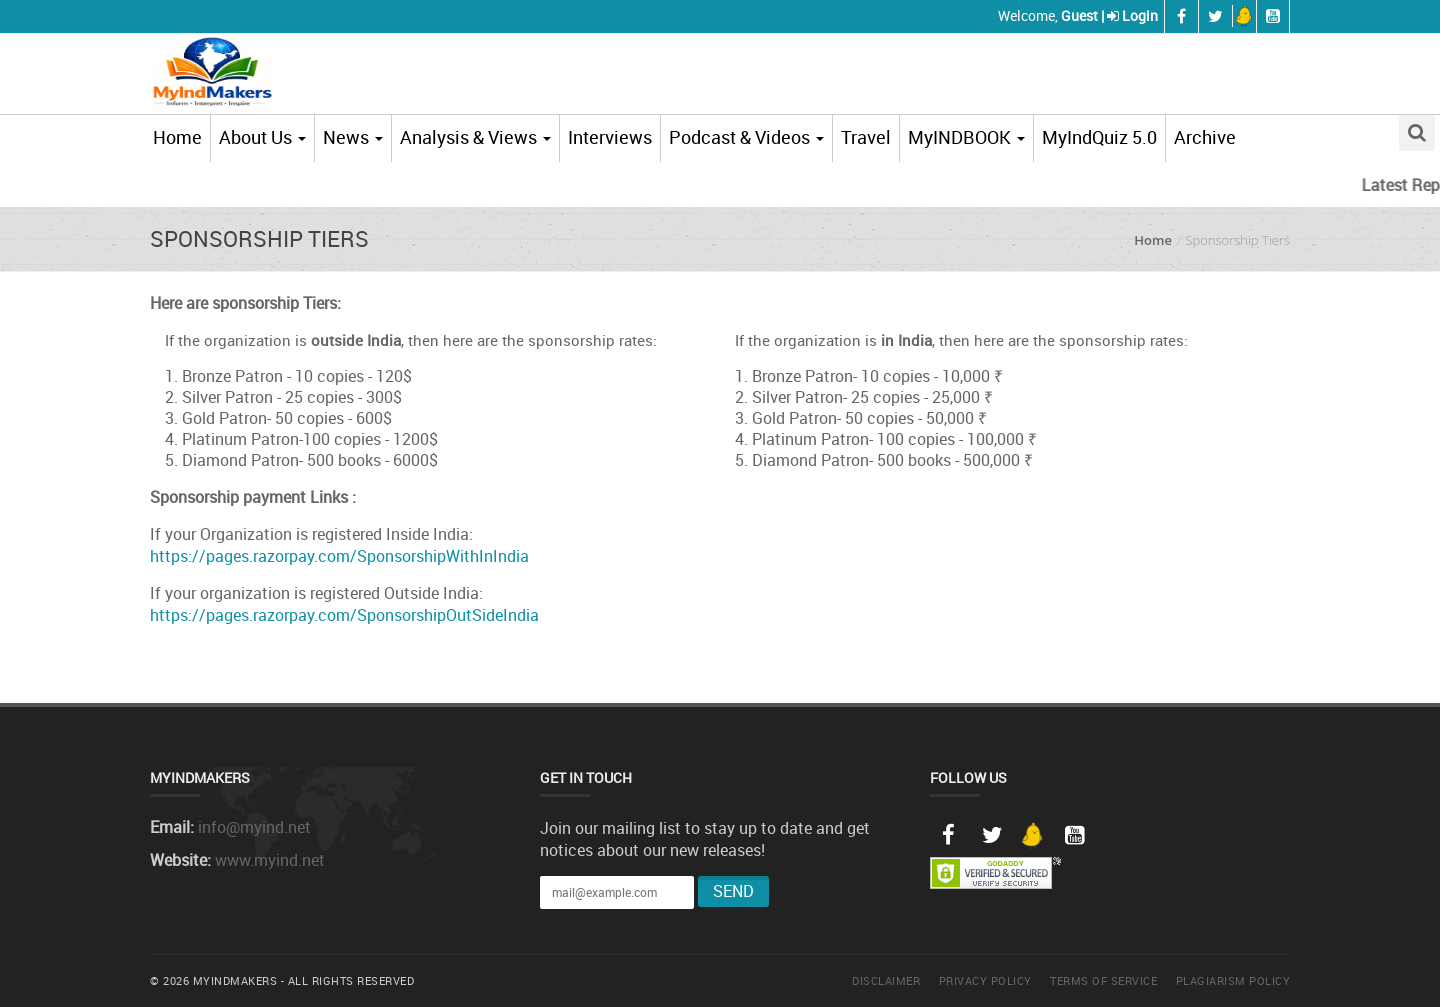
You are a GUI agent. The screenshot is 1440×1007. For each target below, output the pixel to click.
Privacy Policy (985, 980)
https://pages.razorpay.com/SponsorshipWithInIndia (339, 556)
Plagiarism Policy (1233, 980)
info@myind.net (254, 827)
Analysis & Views (475, 137)
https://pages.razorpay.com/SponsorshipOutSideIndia (344, 615)
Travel (866, 137)
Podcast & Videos (746, 137)
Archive (1205, 137)
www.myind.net (270, 860)
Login (1140, 15)
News (353, 137)
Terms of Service (1103, 980)
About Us (262, 137)
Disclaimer (886, 980)
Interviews (610, 137)
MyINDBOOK (966, 137)
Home (177, 137)
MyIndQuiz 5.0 (1099, 137)
